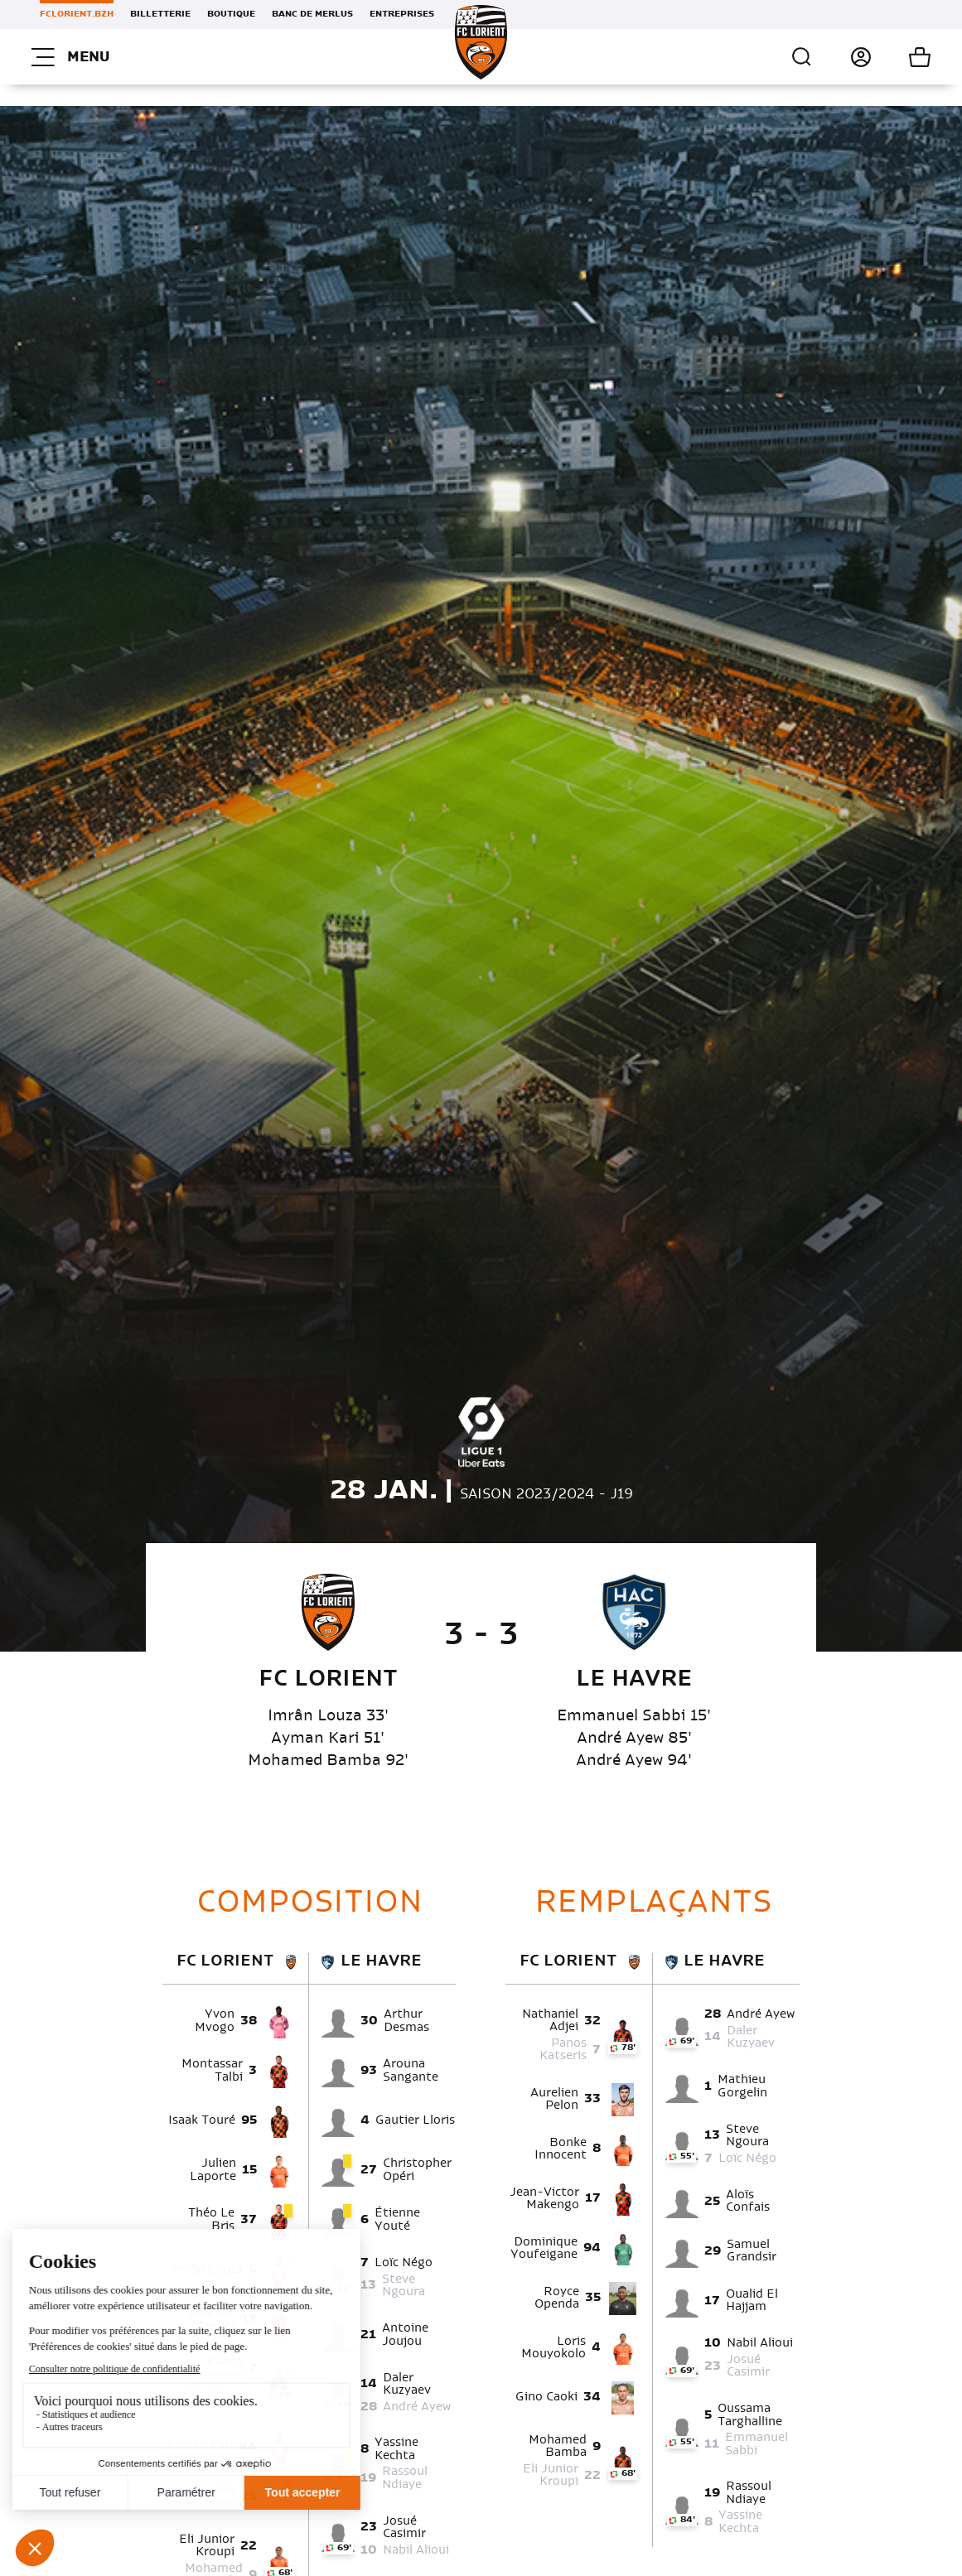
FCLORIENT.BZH (77, 14)
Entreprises (402, 14)
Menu (70, 57)
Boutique (231, 14)
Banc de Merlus (312, 14)
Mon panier (901, 57)
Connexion (842, 57)
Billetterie (160, 14)
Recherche (802, 57)
